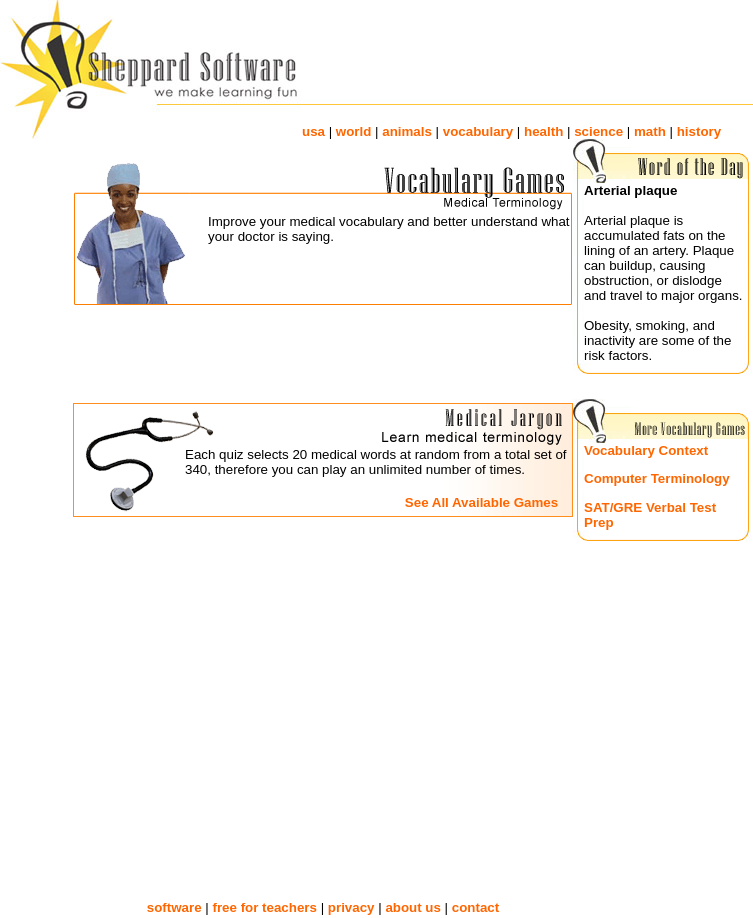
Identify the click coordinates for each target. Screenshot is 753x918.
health (543, 131)
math (650, 131)
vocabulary (478, 131)
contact (475, 907)
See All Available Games (481, 502)
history (699, 131)
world (354, 131)
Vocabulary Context (646, 450)
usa (313, 131)
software (174, 907)
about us (413, 907)
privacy (351, 907)
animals (407, 131)
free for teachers (264, 907)
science (598, 131)
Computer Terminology (657, 478)
